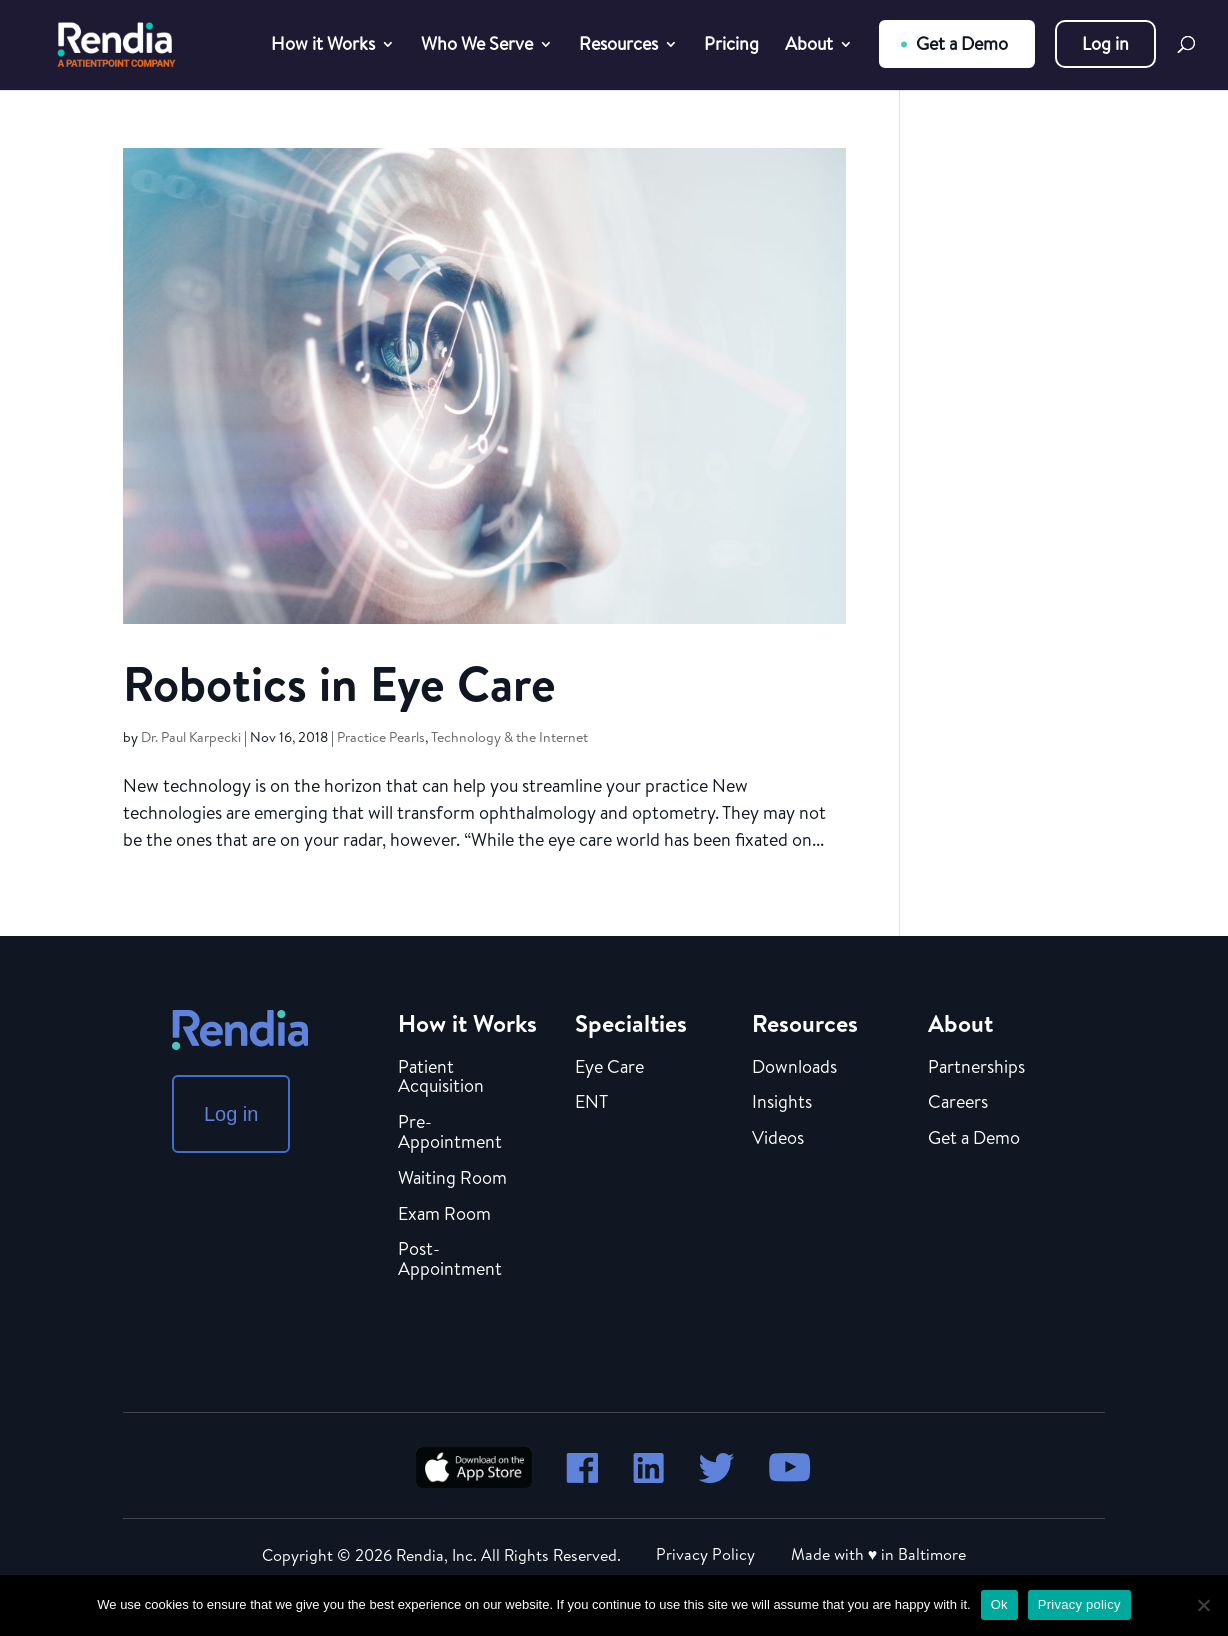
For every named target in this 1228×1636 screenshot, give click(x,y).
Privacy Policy (705, 1554)
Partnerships (976, 1068)
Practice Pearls (381, 737)
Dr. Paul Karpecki (191, 737)
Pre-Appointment (450, 1133)
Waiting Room (452, 1179)
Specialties (631, 1023)
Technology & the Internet (509, 737)
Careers (958, 1103)
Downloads (794, 1068)
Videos (778, 1139)
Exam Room (444, 1215)
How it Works (323, 46)
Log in (1105, 43)
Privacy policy (1079, 1604)
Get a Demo (962, 43)
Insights (782, 1103)
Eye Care (609, 1068)
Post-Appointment (450, 1260)
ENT (591, 1103)
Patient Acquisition (441, 1078)
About (809, 46)
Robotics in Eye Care (339, 683)
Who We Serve (477, 46)
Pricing (731, 46)
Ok (999, 1604)
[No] (1203, 1605)
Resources (618, 46)
